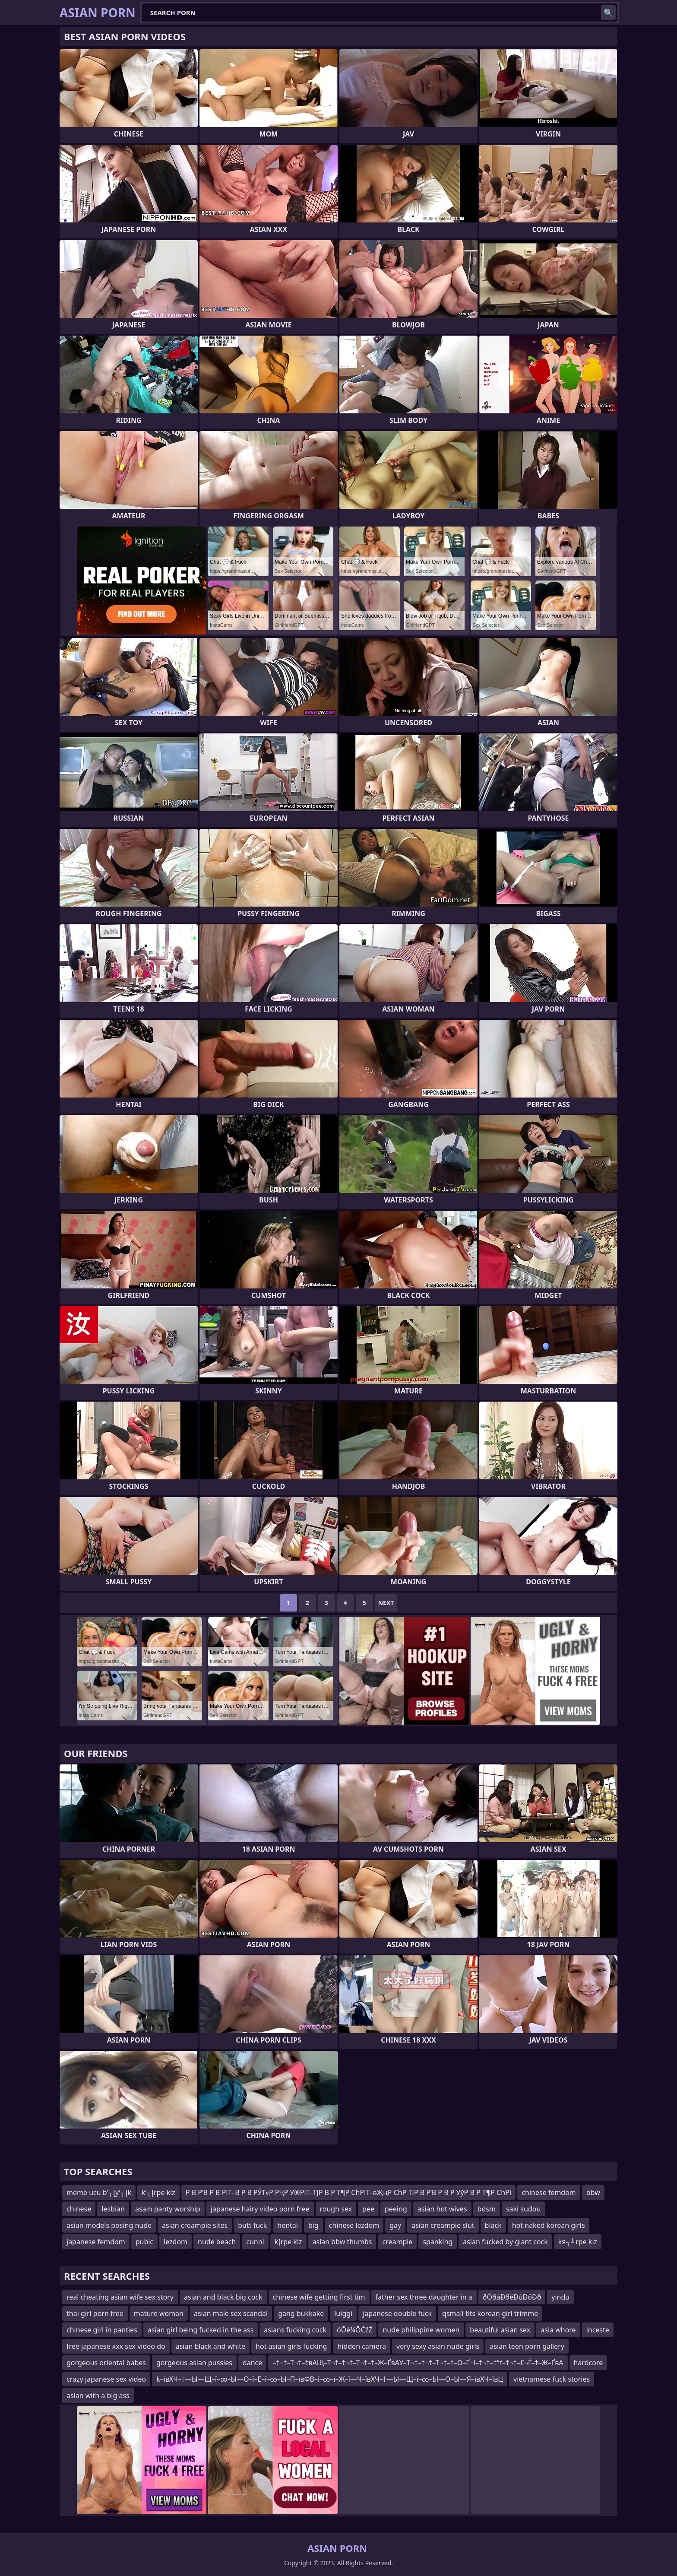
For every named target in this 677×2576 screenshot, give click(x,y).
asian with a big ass (98, 2395)
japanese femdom (95, 2241)
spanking (437, 2241)
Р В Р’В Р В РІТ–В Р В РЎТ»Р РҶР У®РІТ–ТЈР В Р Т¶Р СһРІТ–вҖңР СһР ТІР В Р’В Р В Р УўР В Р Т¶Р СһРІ (349, 2192)
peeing (396, 2209)
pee (368, 2209)
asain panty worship (167, 2209)
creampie (397, 2241)
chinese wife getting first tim (319, 2297)
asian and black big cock (223, 2297)
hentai (287, 2225)
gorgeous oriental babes (106, 2362)
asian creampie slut (442, 2225)
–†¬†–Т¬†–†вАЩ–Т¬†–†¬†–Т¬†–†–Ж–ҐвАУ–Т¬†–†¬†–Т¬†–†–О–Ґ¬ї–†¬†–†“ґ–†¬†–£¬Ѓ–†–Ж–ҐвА (417, 2362)
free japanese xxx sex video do (115, 2346)
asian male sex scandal (231, 2313)
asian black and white (210, 2346)
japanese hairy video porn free (260, 2209)
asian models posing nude (109, 2225)
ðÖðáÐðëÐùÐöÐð (512, 2297)
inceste (597, 2330)
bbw (593, 2192)
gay (395, 2225)
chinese (78, 2209)
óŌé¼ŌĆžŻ (354, 2330)
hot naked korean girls (548, 2225)
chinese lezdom (354, 2225)
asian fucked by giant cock (505, 2241)
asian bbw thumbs (342, 2241)
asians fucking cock (295, 2330)
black (493, 2225)
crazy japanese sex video (106, 2379)
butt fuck (252, 2225)
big (313, 2225)
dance (252, 2362)
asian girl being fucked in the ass (201, 2330)
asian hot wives (442, 2209)
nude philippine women (421, 2330)
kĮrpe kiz (288, 2241)
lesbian (113, 2209)
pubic (144, 2241)
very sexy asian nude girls (437, 2346)
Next (386, 1603)
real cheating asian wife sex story (120, 2297)
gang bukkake (301, 2313)
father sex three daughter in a (424, 2297)
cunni (255, 2241)
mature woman (158, 2313)
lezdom (175, 2241)
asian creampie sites (195, 2225)
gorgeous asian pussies (194, 2362)
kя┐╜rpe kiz (577, 2241)
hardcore (588, 2362)
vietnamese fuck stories (551, 2379)
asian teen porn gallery (527, 2346)
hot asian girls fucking (291, 2346)
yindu (560, 2297)
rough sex (336, 2209)
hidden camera (361, 2346)
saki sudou (523, 2209)
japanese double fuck (397, 2313)
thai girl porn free (94, 2313)
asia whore (558, 2330)
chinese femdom (549, 2192)
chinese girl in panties (101, 2330)
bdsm (487, 2209)
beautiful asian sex (500, 2330)
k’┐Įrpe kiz (158, 2192)
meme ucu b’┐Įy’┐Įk (98, 2192)
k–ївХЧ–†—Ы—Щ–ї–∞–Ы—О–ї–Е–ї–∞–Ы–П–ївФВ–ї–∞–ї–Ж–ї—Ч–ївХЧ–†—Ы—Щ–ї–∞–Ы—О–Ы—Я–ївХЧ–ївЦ (329, 2379)
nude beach (217, 2241)
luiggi (343, 2313)
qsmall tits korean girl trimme (490, 2313)
